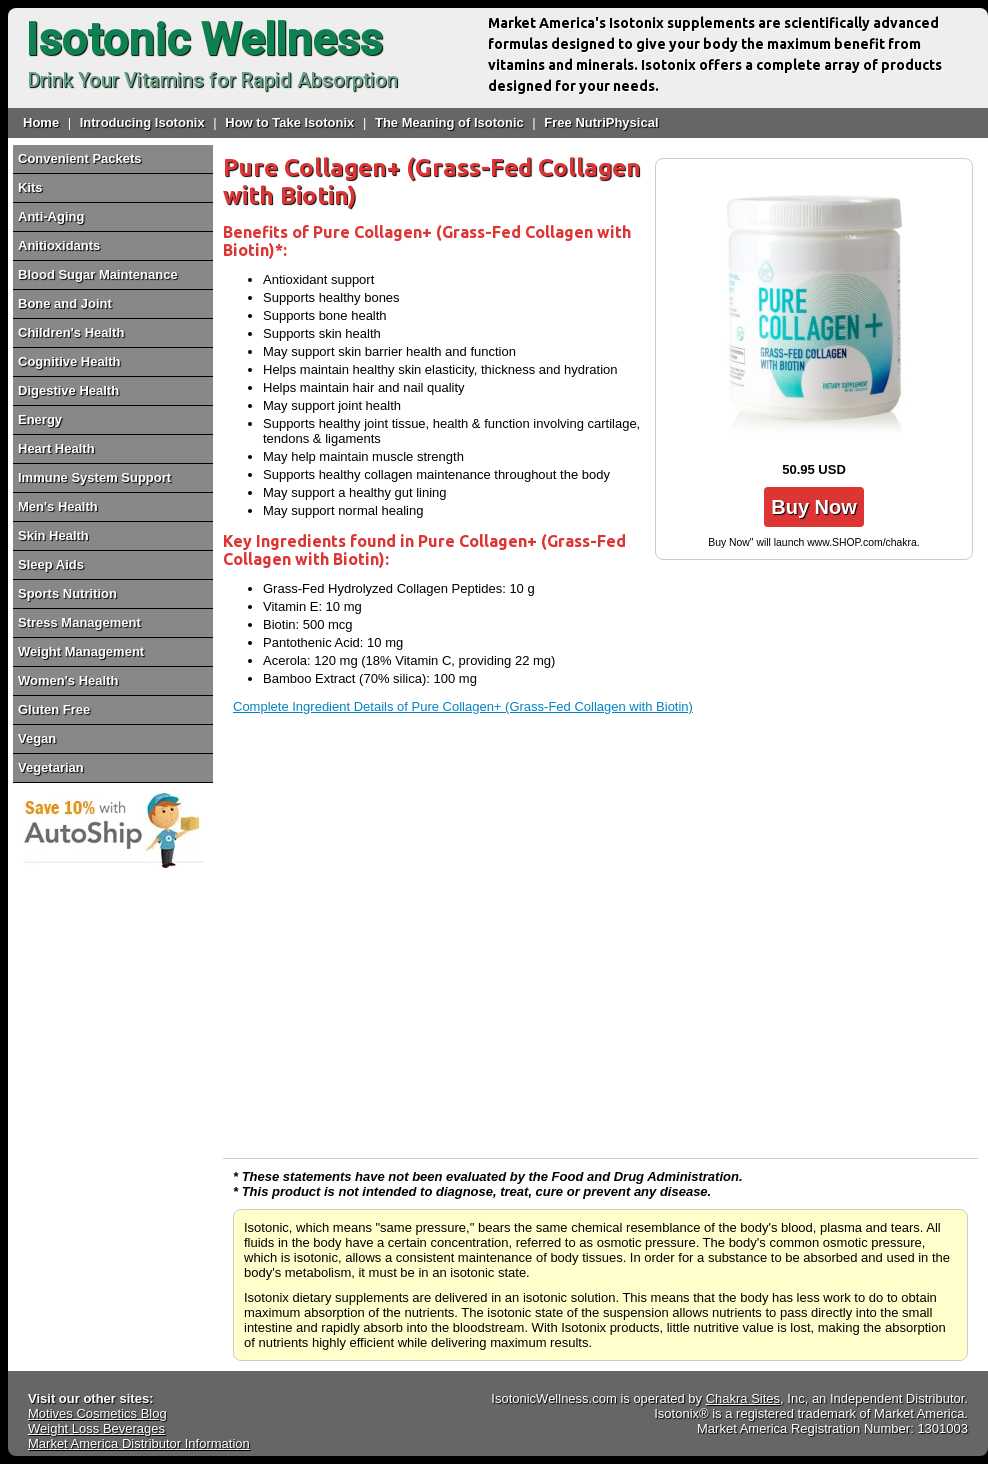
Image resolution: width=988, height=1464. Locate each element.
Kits (30, 187)
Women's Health (68, 680)
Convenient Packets (80, 158)
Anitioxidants (59, 245)
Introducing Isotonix (142, 122)
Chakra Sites (743, 1398)
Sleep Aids (51, 564)
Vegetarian (51, 767)
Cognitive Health (69, 361)
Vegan (37, 738)
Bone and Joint (65, 303)
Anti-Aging (51, 216)
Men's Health (58, 506)
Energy (40, 419)
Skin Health (53, 535)
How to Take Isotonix (289, 122)
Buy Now (814, 507)
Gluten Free (54, 709)
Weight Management (81, 651)
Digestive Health (68, 390)
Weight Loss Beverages (96, 1428)
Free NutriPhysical (601, 122)
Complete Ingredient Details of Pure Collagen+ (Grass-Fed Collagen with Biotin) (463, 706)
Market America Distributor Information (139, 1443)
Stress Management (79, 622)
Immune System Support (94, 477)
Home (41, 122)
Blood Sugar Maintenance (98, 274)
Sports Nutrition (67, 593)
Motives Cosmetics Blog (97, 1413)
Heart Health (56, 448)
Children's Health (71, 332)
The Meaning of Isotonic (449, 122)
